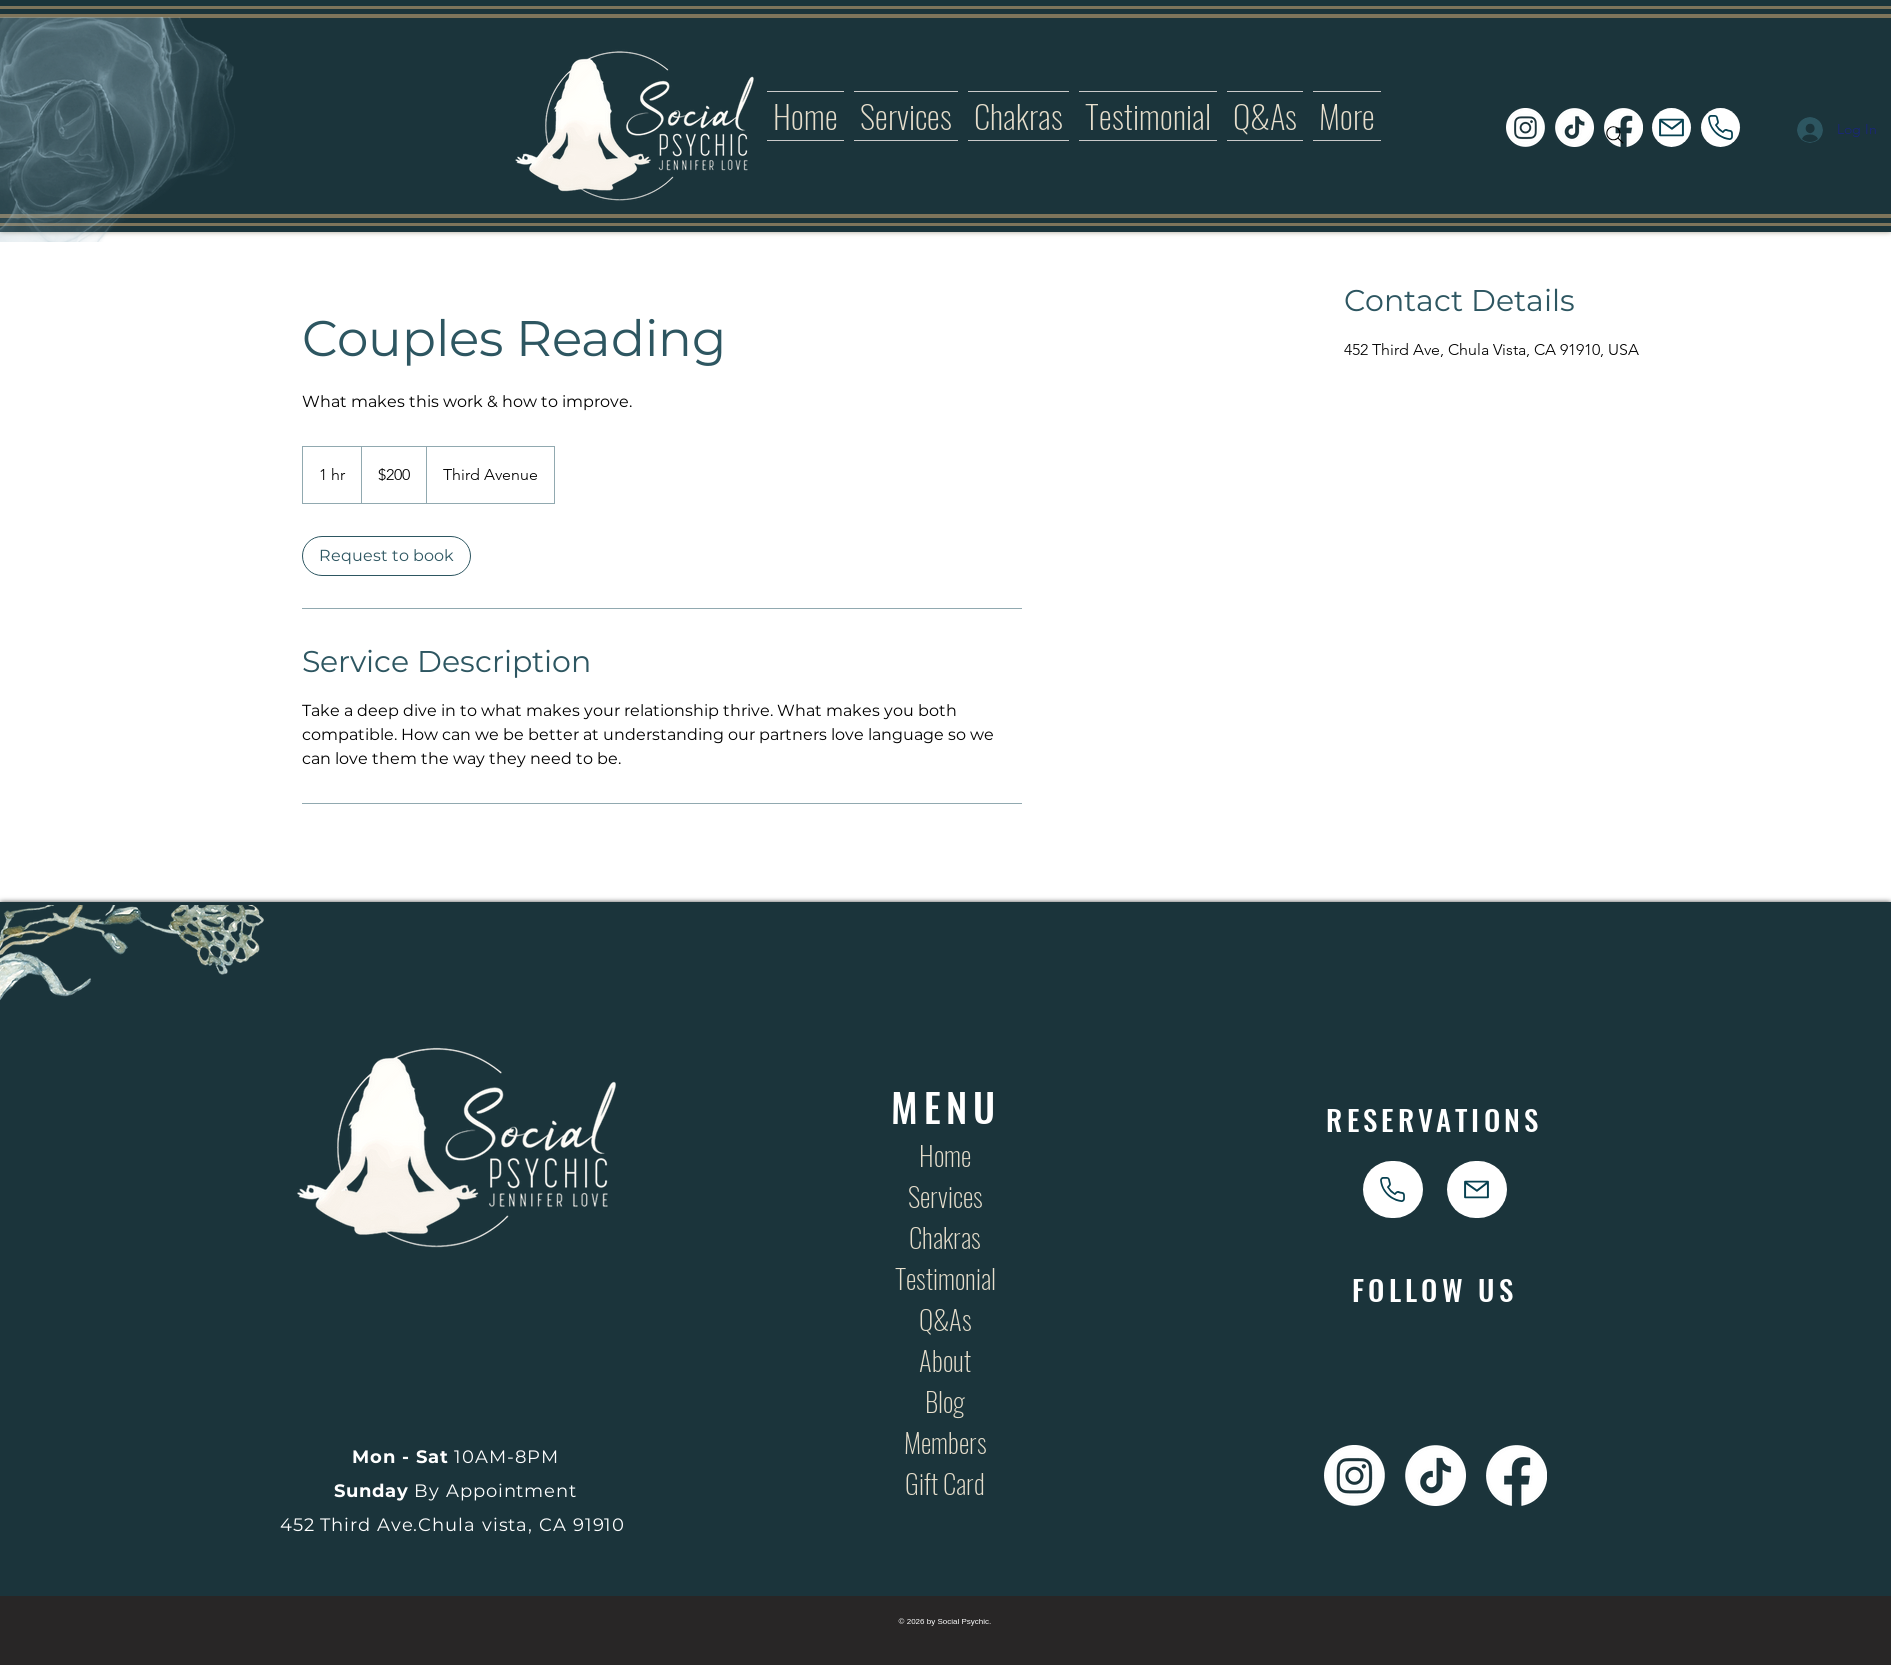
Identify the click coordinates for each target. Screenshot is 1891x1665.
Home (945, 1155)
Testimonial (945, 1278)
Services (945, 1196)
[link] (386, 556)
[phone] (1720, 127)
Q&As (945, 1319)
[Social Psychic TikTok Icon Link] (1574, 127)
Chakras (945, 1237)
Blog (945, 1401)
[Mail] (1671, 127)
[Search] (1615, 135)
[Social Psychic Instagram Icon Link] (1525, 127)
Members (945, 1442)
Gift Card (945, 1483)
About (945, 1360)
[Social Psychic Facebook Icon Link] (1516, 1475)
